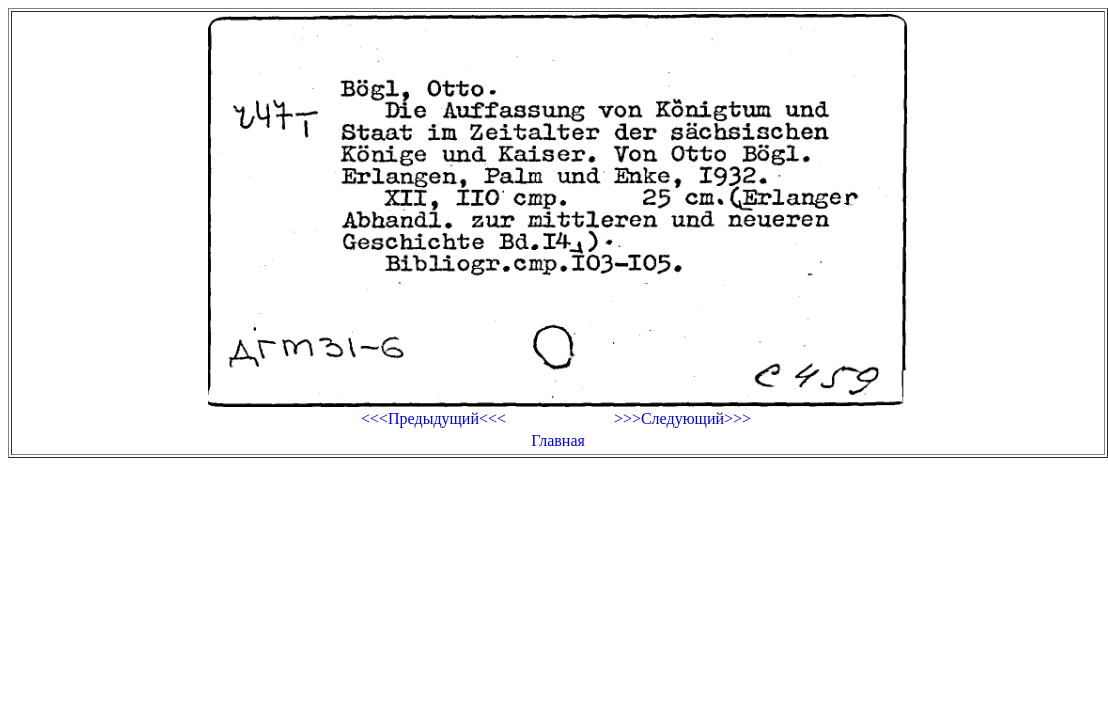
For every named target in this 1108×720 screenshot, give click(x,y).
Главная (558, 440)
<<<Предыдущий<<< (433, 418)
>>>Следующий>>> (682, 418)
